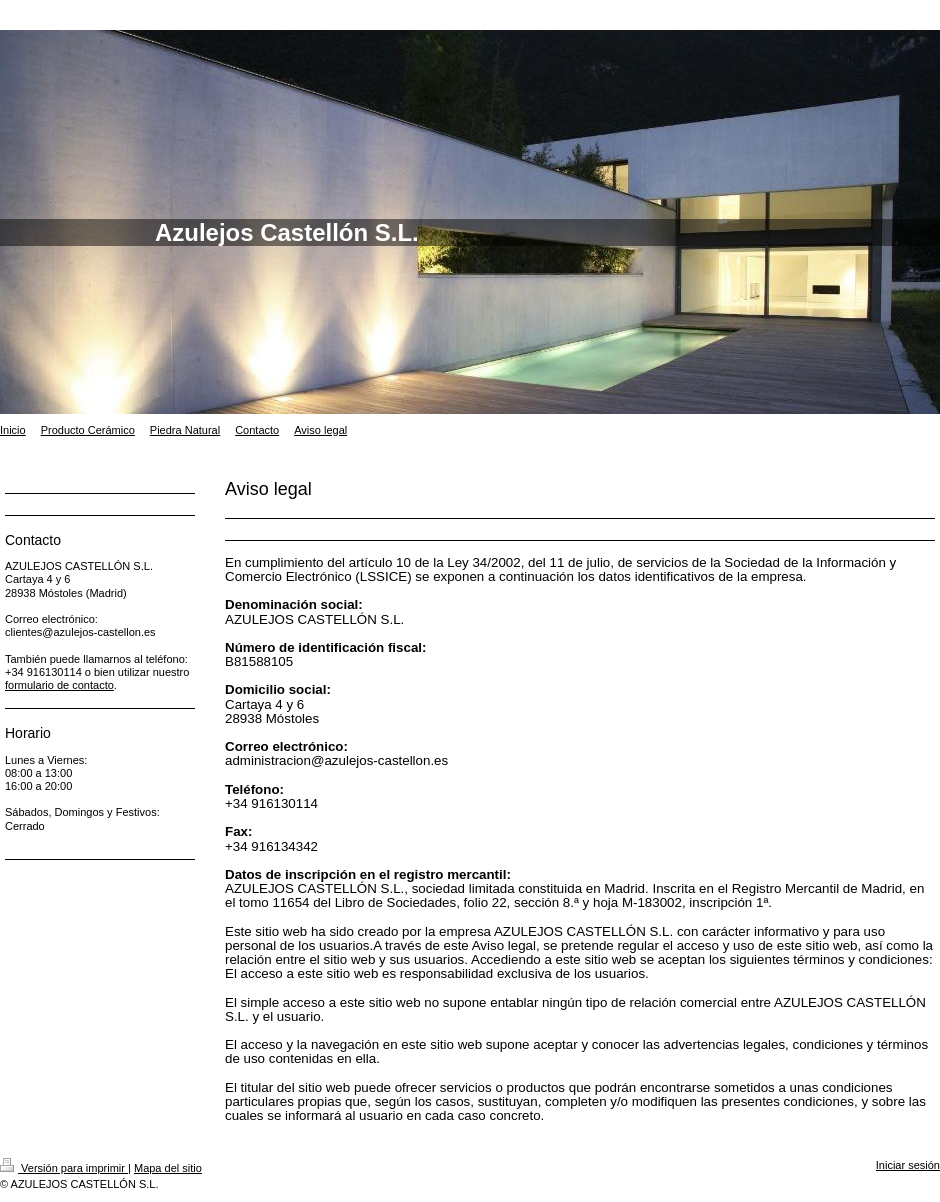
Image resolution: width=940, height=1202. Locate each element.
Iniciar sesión (908, 1165)
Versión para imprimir (64, 1168)
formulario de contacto (59, 685)
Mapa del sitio (168, 1168)
